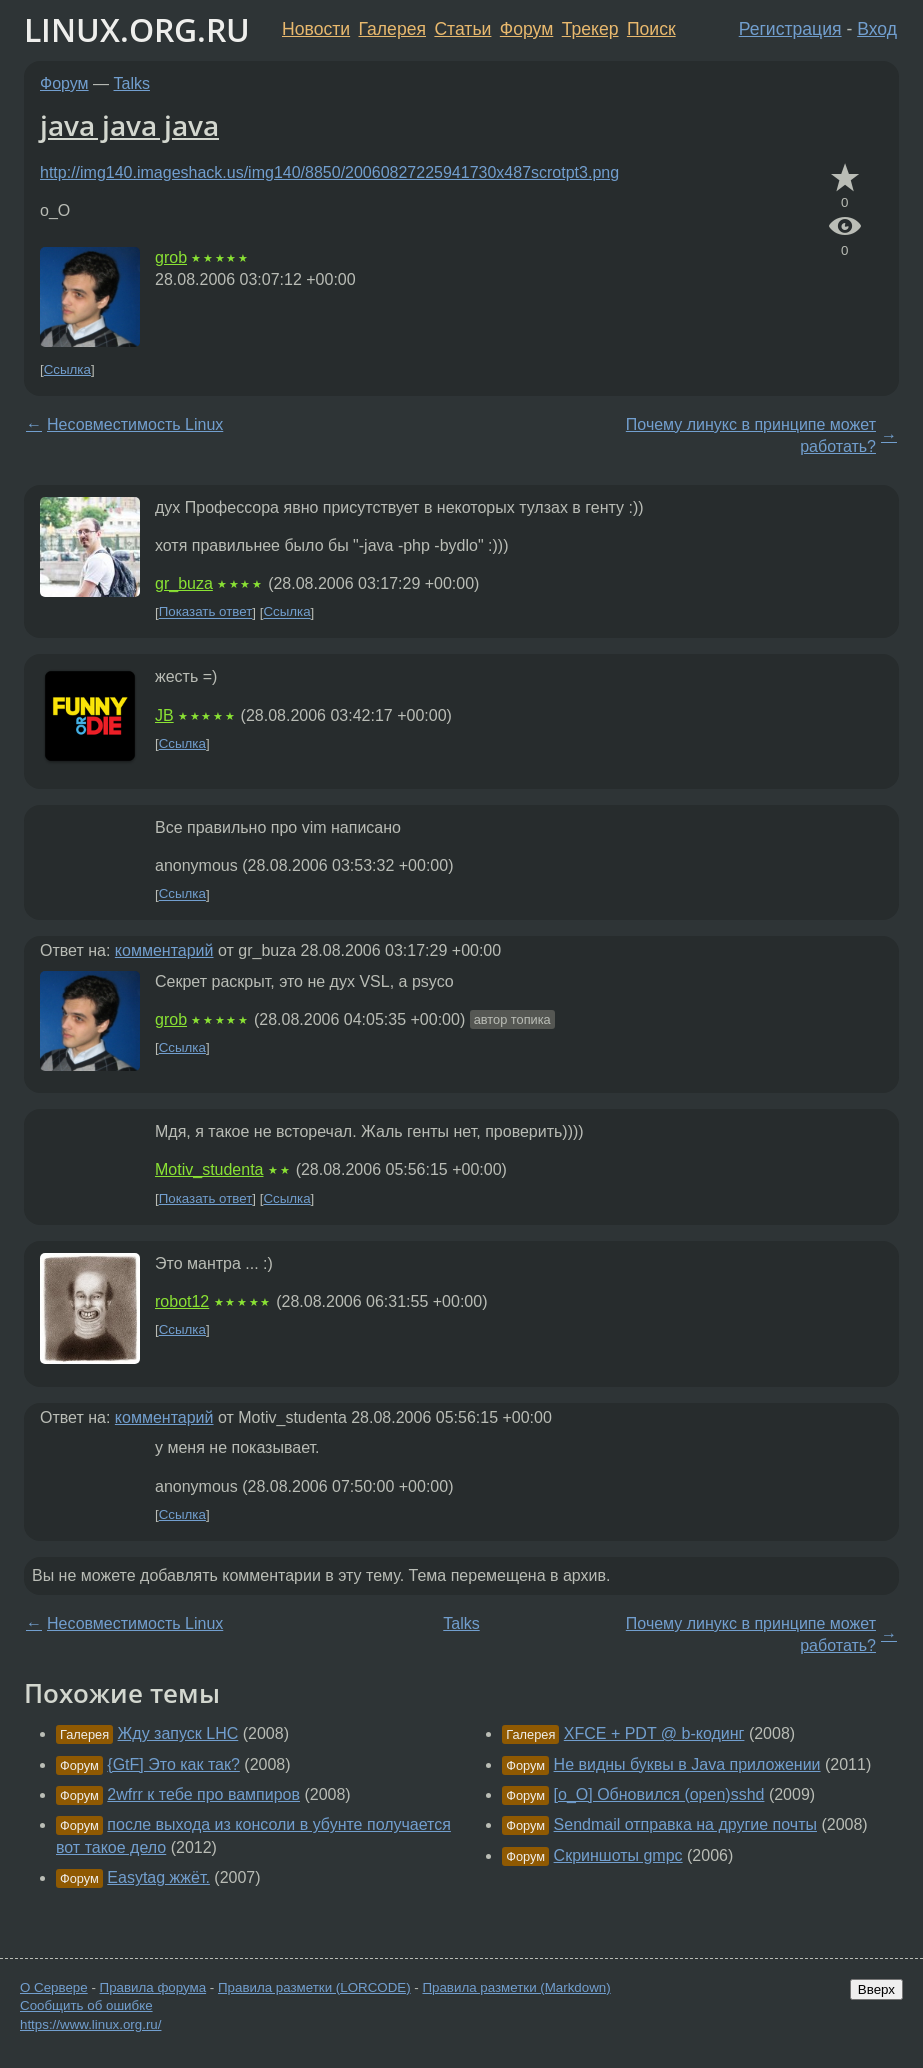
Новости (316, 29)
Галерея (392, 29)
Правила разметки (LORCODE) (314, 1987)
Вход (877, 29)
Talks (132, 83)
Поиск (651, 29)
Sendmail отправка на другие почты (685, 1824)
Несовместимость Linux (135, 424)
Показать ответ (206, 612)
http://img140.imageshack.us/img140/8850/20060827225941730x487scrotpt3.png (329, 172)
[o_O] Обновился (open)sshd (659, 1794)
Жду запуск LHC (178, 1733)
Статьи (462, 29)
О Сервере (54, 1987)
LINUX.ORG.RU (137, 29)
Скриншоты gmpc (618, 1855)
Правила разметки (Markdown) (516, 1987)
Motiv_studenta (209, 1169)
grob (171, 257)
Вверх (876, 1989)
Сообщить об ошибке (86, 2005)
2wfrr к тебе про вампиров (203, 1794)
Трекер (590, 29)
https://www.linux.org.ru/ (90, 2024)
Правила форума (153, 1987)
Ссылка (67, 369)
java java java (129, 125)
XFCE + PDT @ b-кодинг (654, 1733)
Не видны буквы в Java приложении (687, 1764)
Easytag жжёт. (158, 1877)
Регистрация (790, 29)
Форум (526, 29)
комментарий (164, 950)
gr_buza (184, 583)
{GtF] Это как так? (173, 1764)
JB (164, 715)
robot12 (182, 1301)
